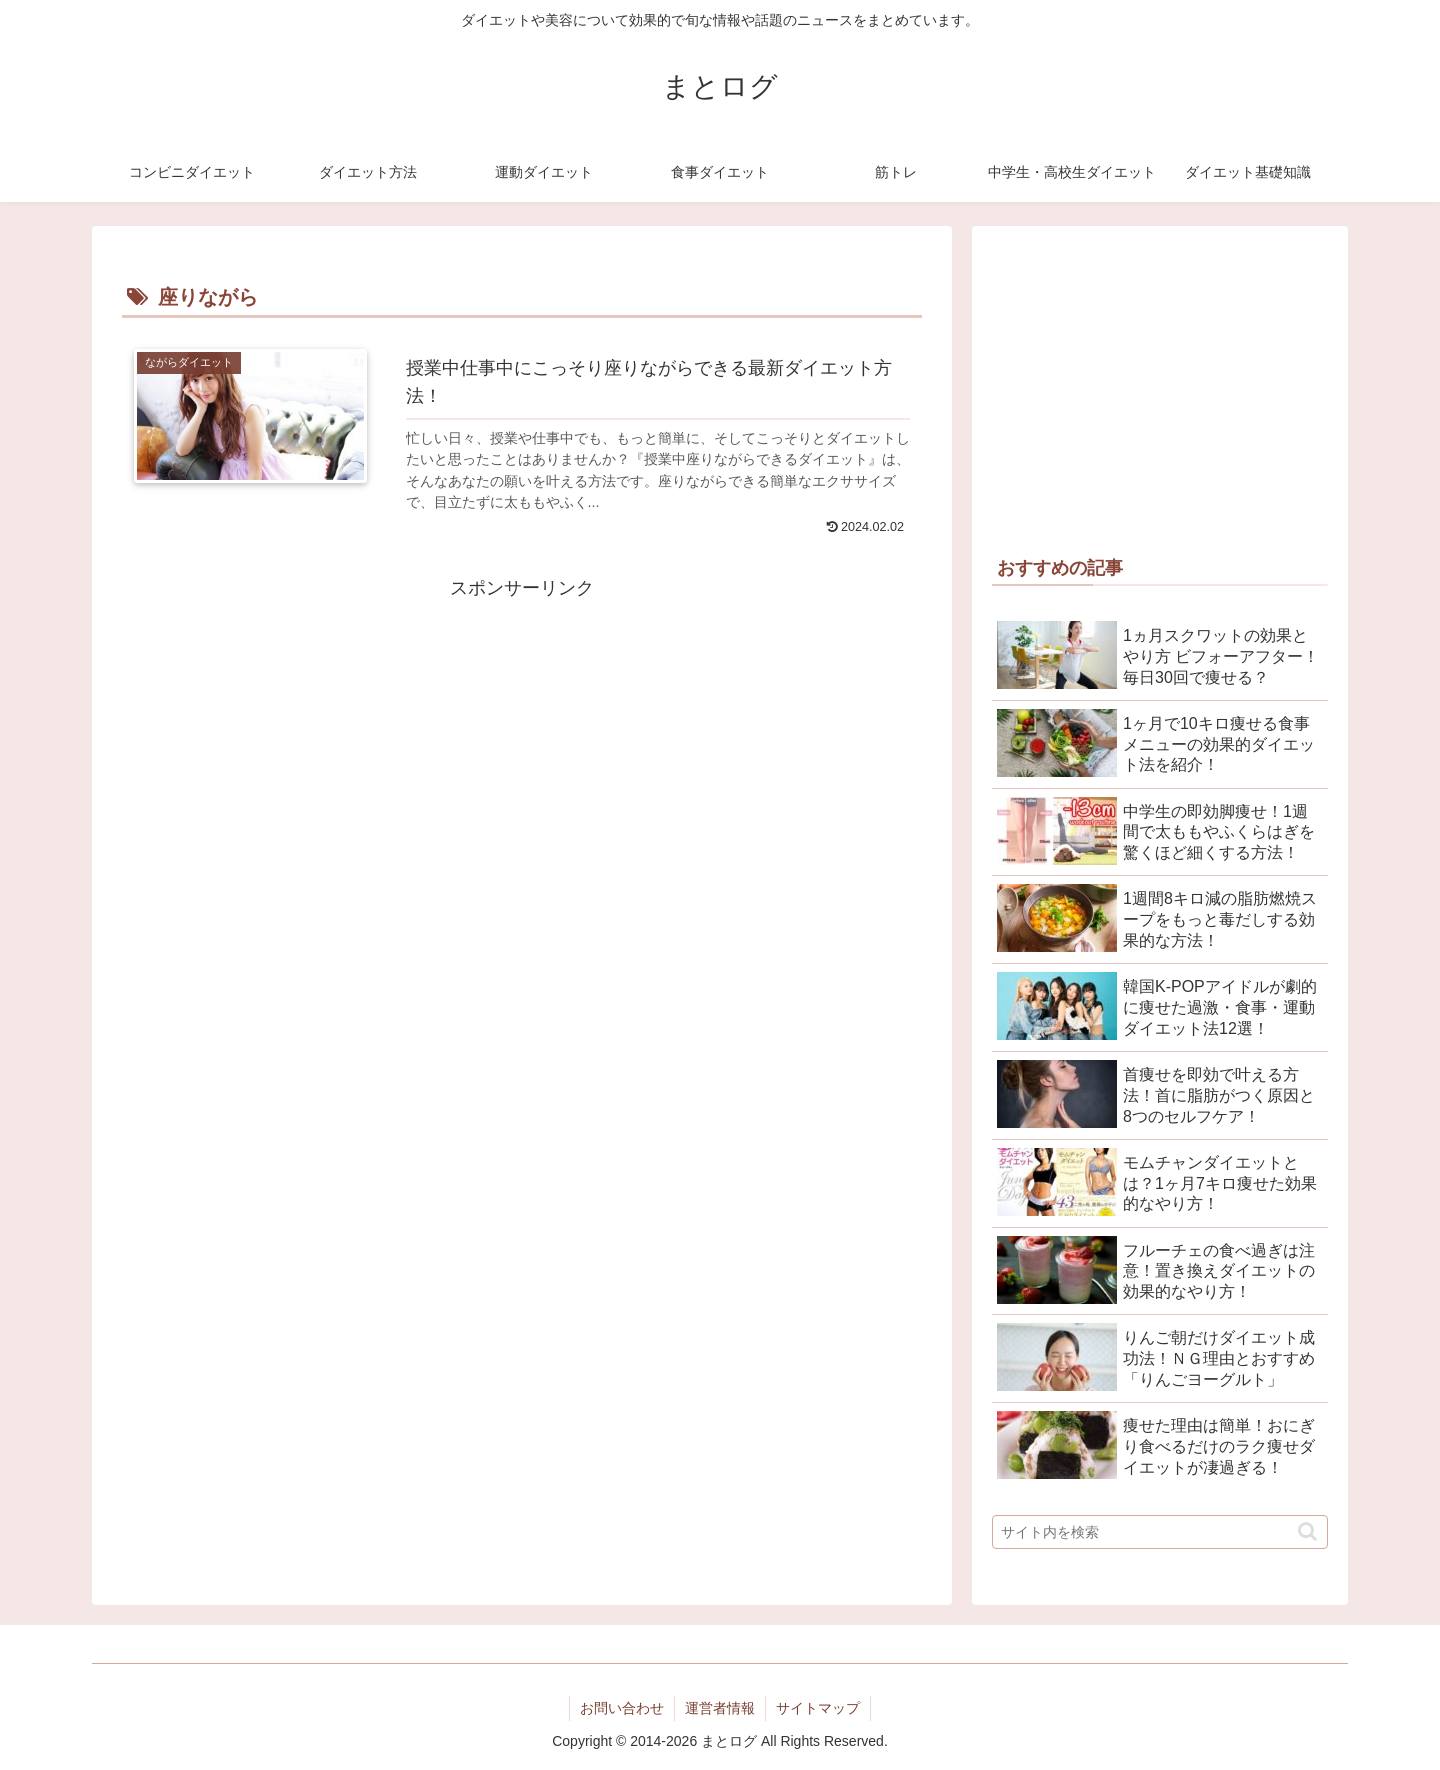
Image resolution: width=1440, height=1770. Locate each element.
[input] (1160, 1532)
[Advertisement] (522, 744)
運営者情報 (720, 1708)
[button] (1307, 1531)
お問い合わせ (622, 1708)
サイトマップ (818, 1708)
